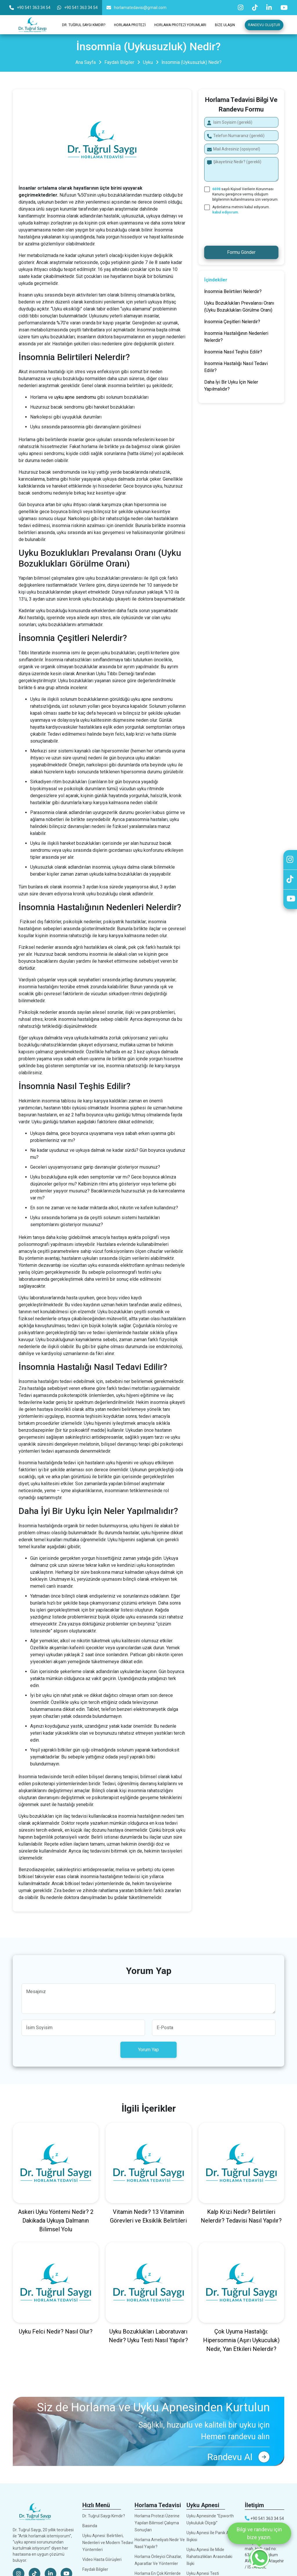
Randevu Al (238, 2457)
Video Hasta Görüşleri (102, 2559)
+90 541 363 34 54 (29, 7)
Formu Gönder (241, 252)
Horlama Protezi (130, 25)
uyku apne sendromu (75, 397)
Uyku (148, 62)
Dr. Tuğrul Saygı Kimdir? (83, 25)
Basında (89, 2525)
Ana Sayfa (85, 62)
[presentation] (241, 228)
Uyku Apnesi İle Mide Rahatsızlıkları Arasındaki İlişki (209, 2556)
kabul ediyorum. (225, 212)
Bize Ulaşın (225, 25)
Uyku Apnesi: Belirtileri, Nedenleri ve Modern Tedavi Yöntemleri (107, 2542)
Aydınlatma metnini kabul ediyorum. (241, 209)
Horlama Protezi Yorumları (180, 25)
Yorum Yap (148, 2049)
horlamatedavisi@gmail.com (136, 7)
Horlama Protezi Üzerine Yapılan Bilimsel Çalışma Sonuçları (157, 2523)
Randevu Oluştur (264, 25)
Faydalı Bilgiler (119, 62)
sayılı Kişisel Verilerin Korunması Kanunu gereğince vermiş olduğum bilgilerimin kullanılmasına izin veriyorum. (245, 194)
